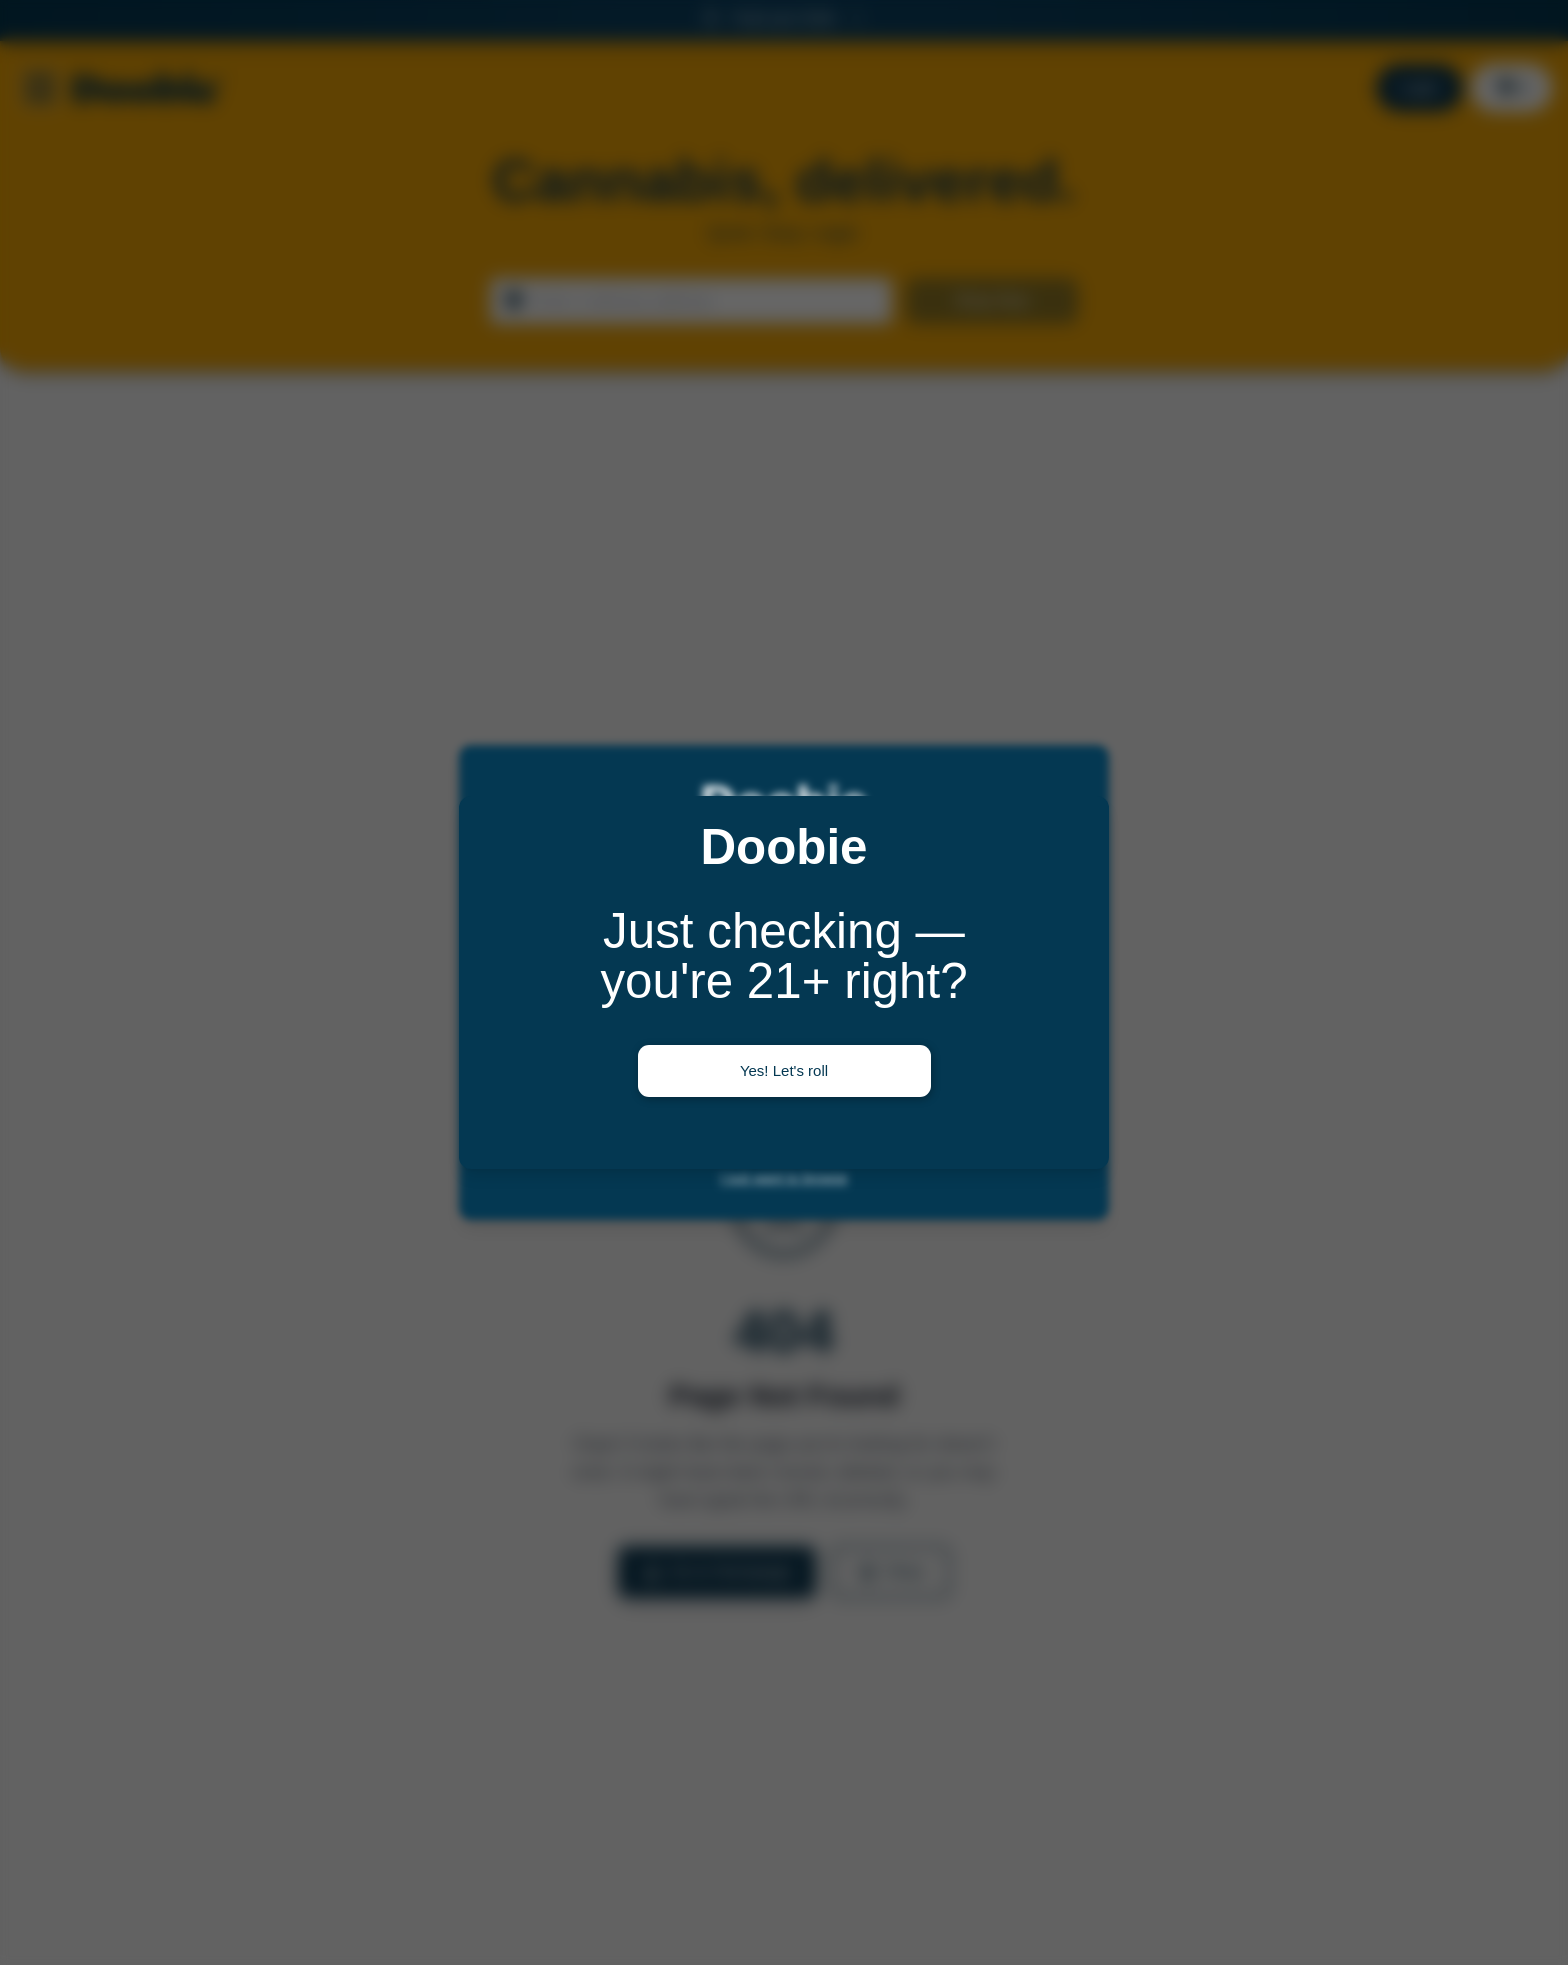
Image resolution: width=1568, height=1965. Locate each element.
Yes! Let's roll (784, 1070)
